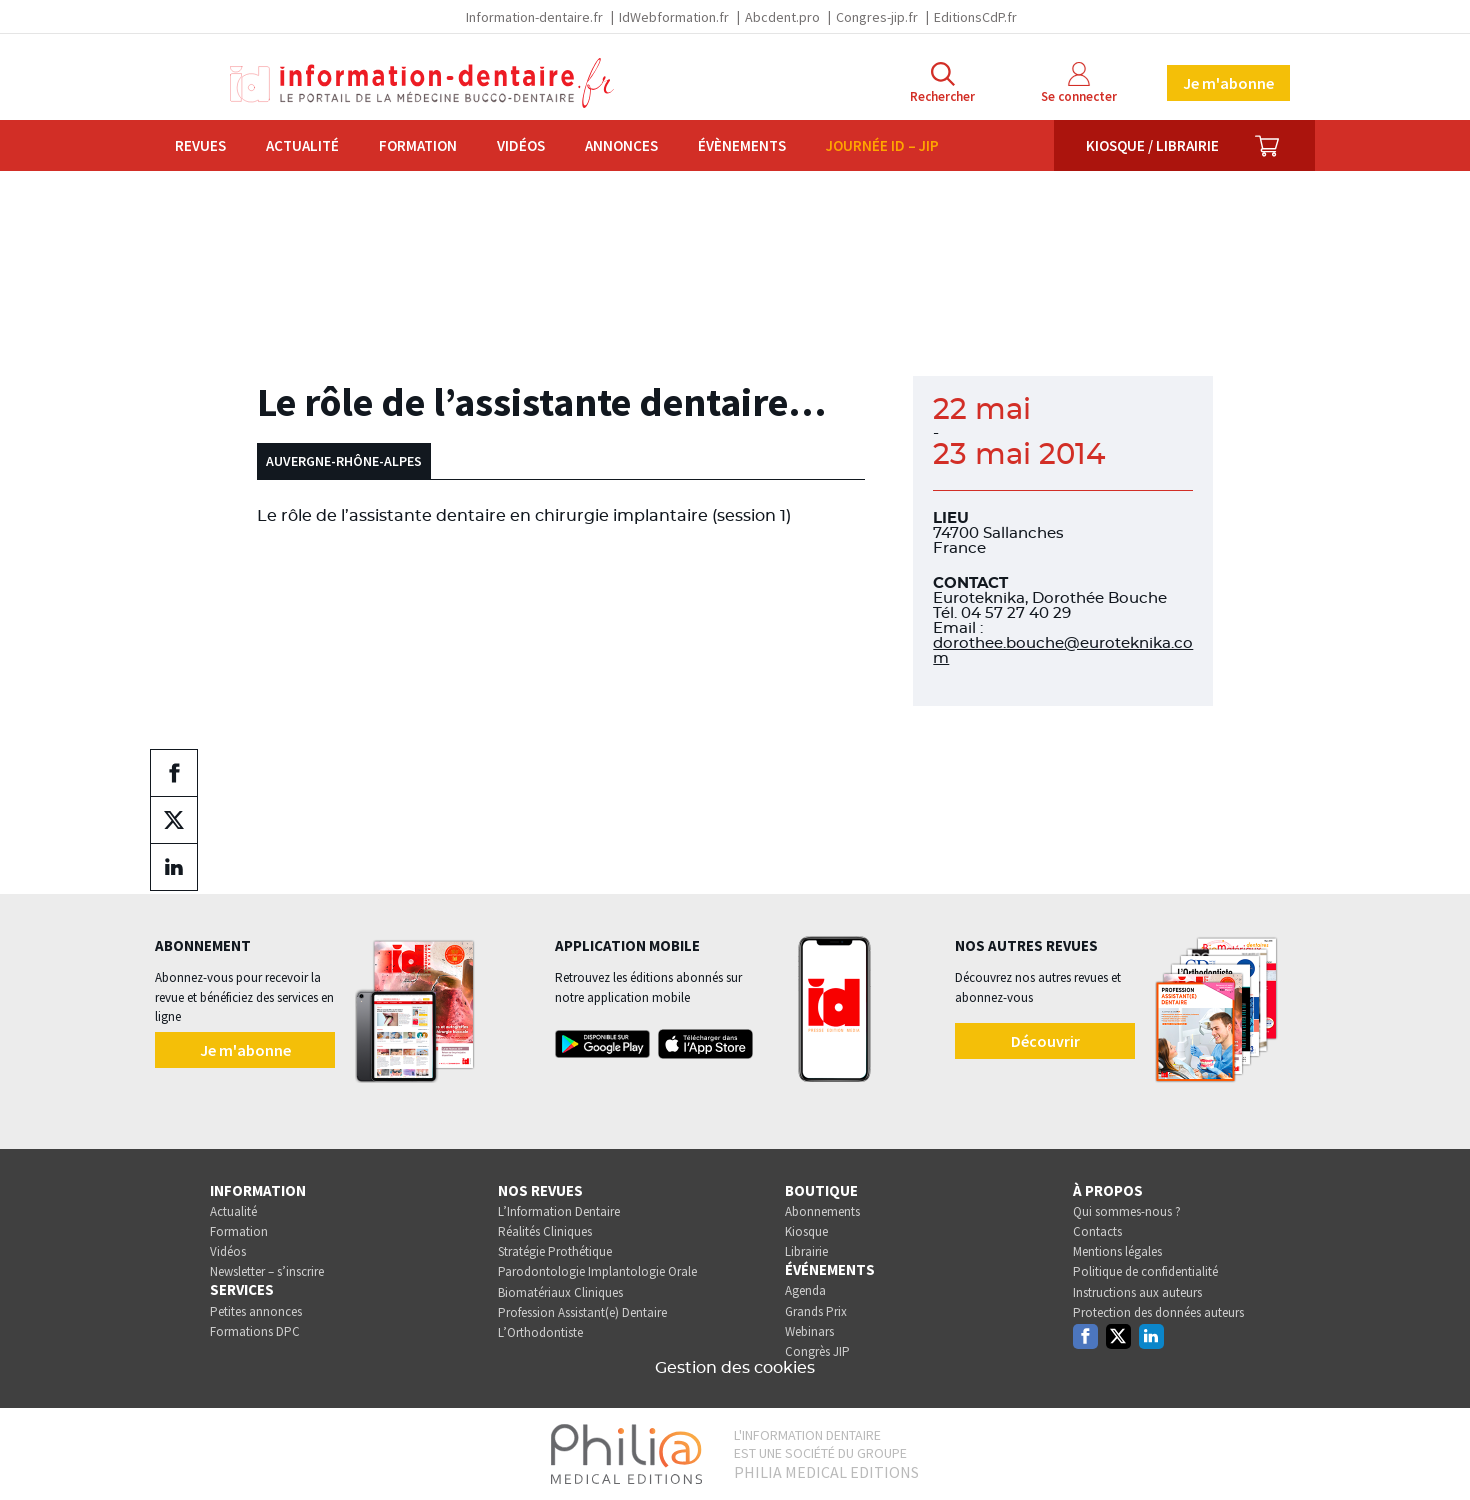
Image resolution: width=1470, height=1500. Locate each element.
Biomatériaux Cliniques (560, 1292)
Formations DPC (255, 1331)
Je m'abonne (1228, 83)
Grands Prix (816, 1311)
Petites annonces (256, 1311)
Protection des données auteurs (1158, 1312)
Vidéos (521, 145)
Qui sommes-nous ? (1127, 1211)
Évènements (742, 145)
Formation (418, 145)
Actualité (302, 145)
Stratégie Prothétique (555, 1251)
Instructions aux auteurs (1137, 1292)
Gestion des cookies (735, 1368)
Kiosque (806, 1231)
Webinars (809, 1331)
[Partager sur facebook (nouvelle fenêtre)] (174, 773)
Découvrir (1045, 1041)
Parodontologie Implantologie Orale (597, 1271)
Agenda (805, 1290)
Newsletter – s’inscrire (267, 1271)
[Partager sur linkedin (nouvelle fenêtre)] (174, 867)
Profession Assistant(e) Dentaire (582, 1312)
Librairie (806, 1251)
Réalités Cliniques (545, 1231)
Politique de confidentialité (1145, 1271)
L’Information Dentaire (559, 1211)
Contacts (1097, 1231)
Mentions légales (1117, 1251)
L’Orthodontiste (540, 1332)
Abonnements (822, 1211)
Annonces (621, 145)
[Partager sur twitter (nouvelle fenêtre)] (174, 820)
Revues (200, 145)
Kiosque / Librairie (1152, 145)
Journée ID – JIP (882, 145)
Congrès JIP (817, 1351)
